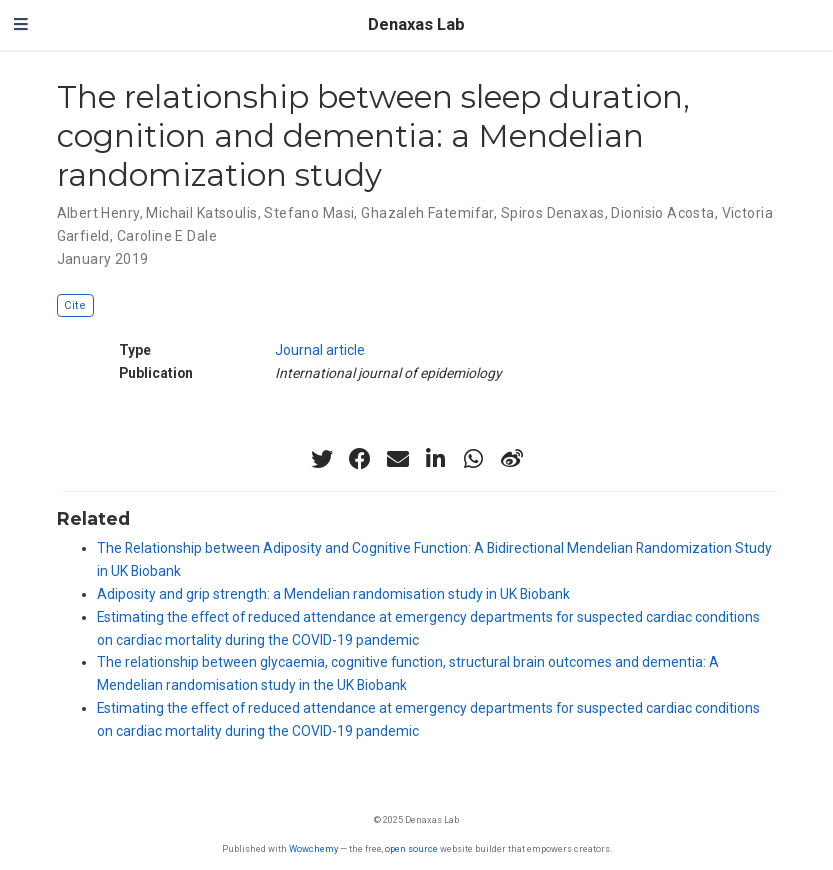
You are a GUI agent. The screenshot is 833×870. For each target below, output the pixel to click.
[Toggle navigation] (21, 25)
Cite (75, 305)
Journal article (320, 350)
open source (411, 848)
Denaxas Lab (416, 24)
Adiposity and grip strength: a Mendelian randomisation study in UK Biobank (333, 594)
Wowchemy (313, 848)
